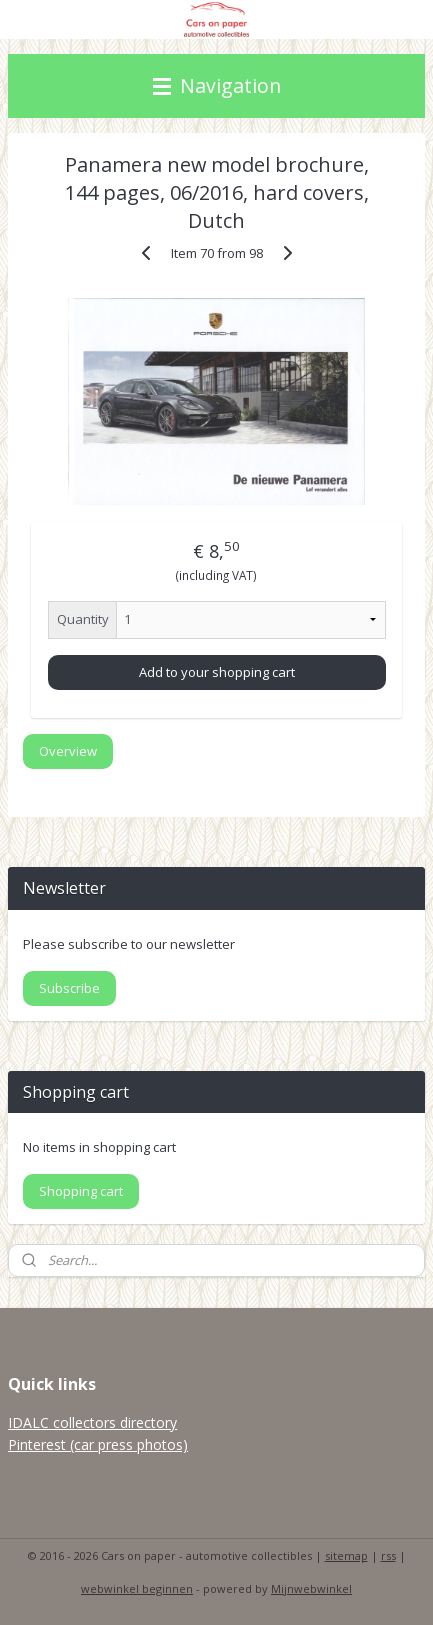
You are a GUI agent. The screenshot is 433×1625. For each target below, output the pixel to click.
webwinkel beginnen (137, 1588)
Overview (68, 752)
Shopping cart (81, 1191)
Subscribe (69, 988)
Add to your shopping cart (217, 672)
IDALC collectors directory (92, 1422)
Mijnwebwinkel (311, 1588)
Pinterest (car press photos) (98, 1444)
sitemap (346, 1555)
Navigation (217, 85)
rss (388, 1555)
